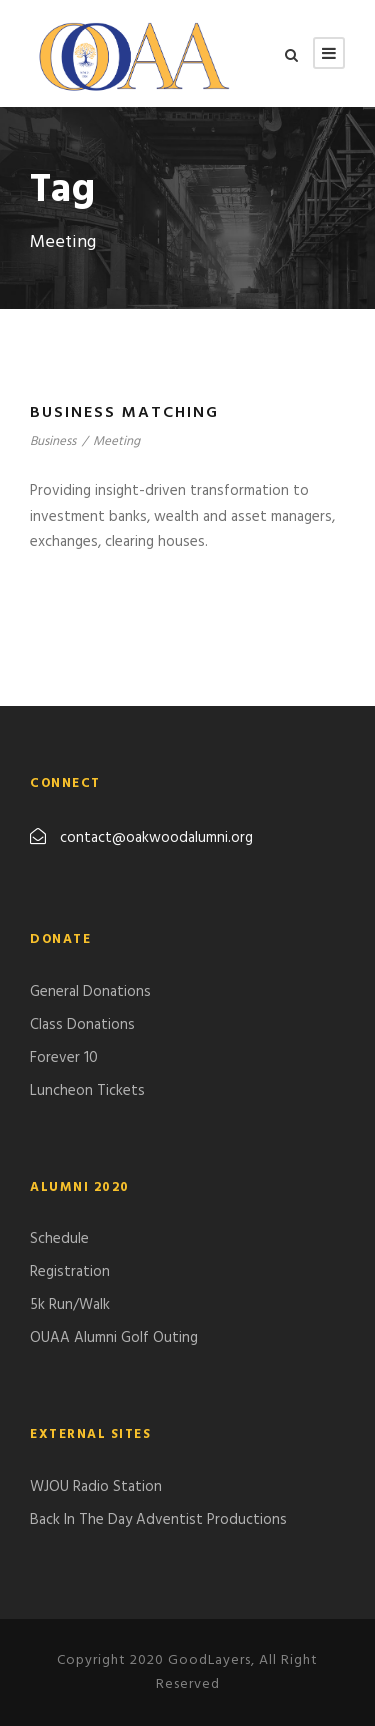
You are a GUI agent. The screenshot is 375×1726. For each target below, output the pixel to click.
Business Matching (124, 413)
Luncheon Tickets (87, 1091)
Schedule (59, 1239)
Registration (70, 1272)
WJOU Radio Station (96, 1487)
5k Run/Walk (70, 1305)
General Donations (90, 992)
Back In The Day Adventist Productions (158, 1520)
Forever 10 (64, 1058)
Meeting (116, 441)
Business (53, 441)
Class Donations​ (82, 1025)
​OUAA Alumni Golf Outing (114, 1338)
